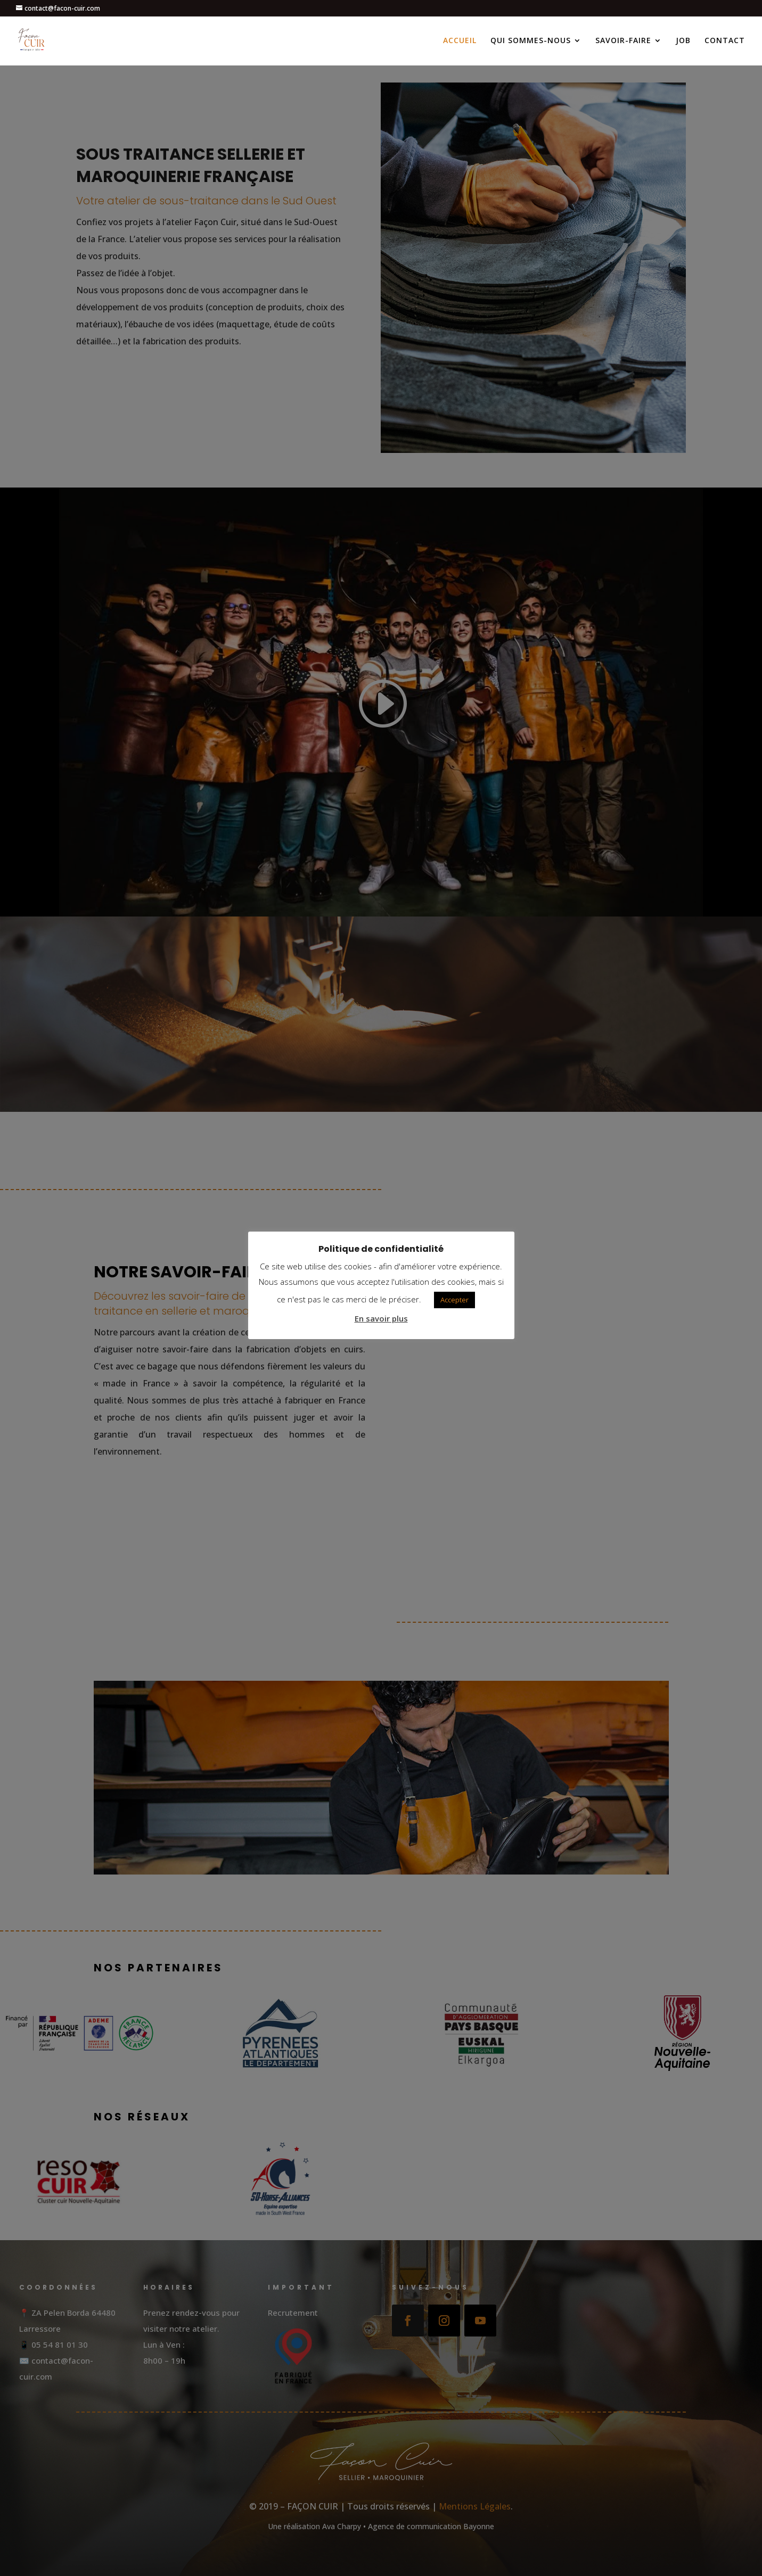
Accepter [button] (454, 1299)
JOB (683, 41)
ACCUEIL (460, 41)
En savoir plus (381, 1318)
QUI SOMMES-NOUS (530, 41)
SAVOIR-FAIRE (623, 41)
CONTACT (724, 41)
